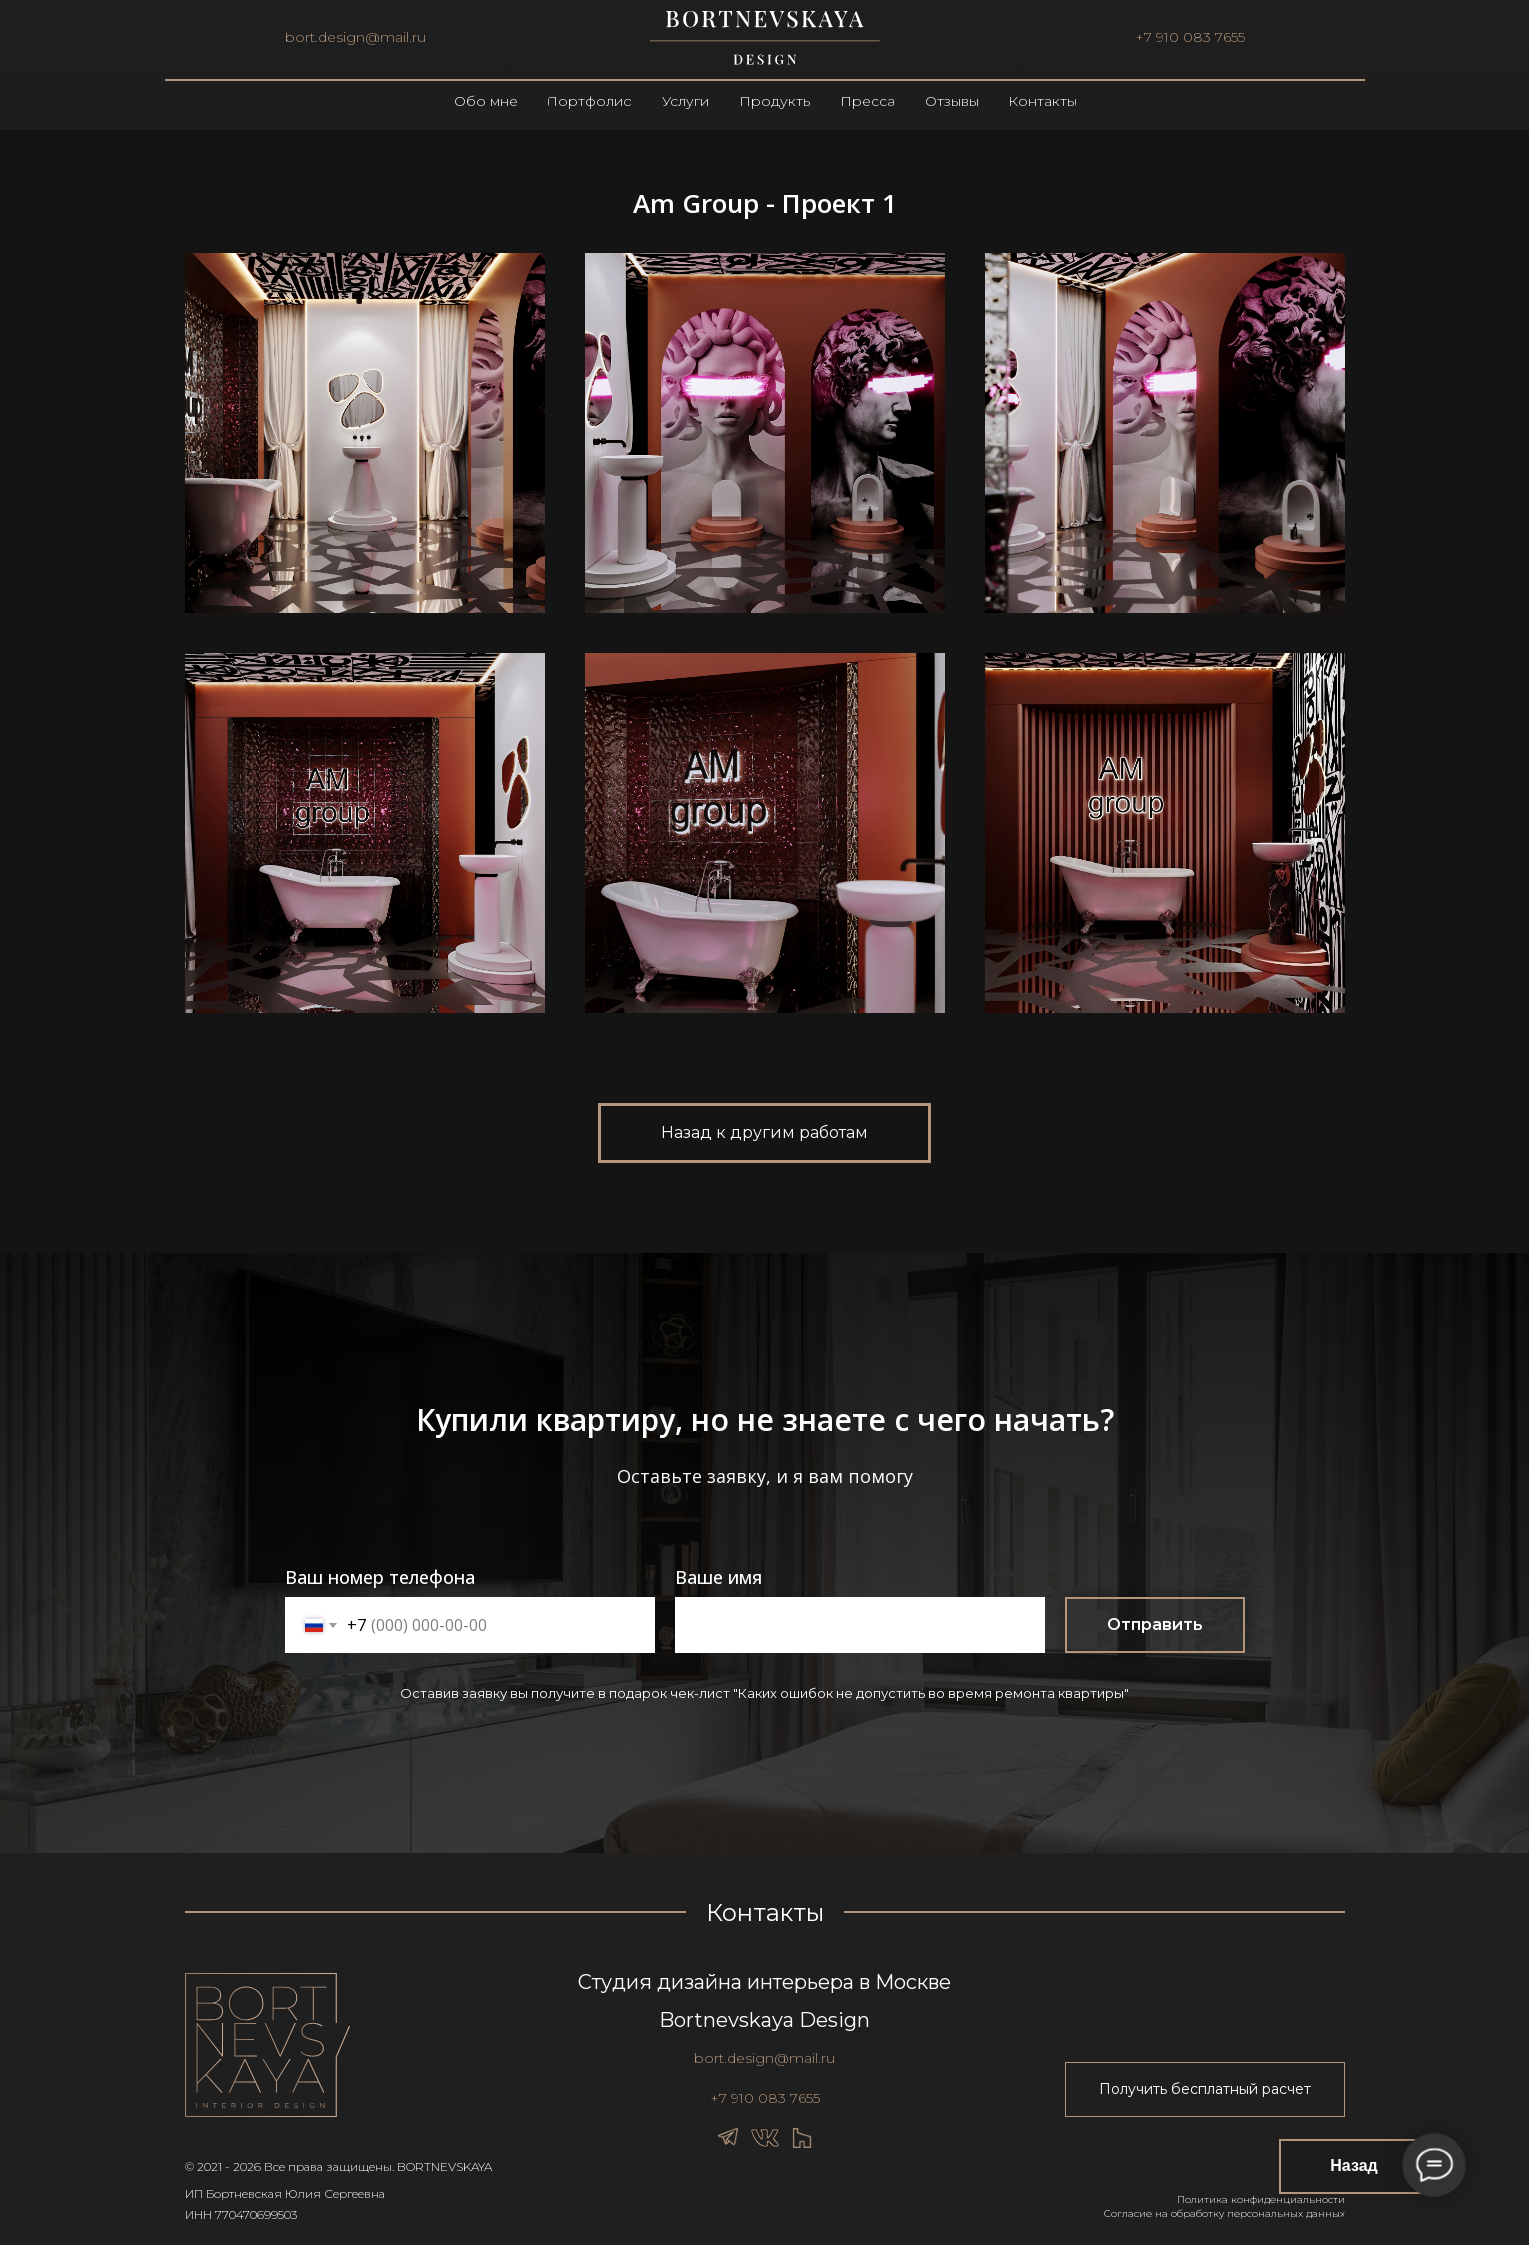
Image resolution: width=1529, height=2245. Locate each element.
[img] (765, 38)
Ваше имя (718, 1577)
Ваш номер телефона (380, 1577)
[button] (1205, 2089)
